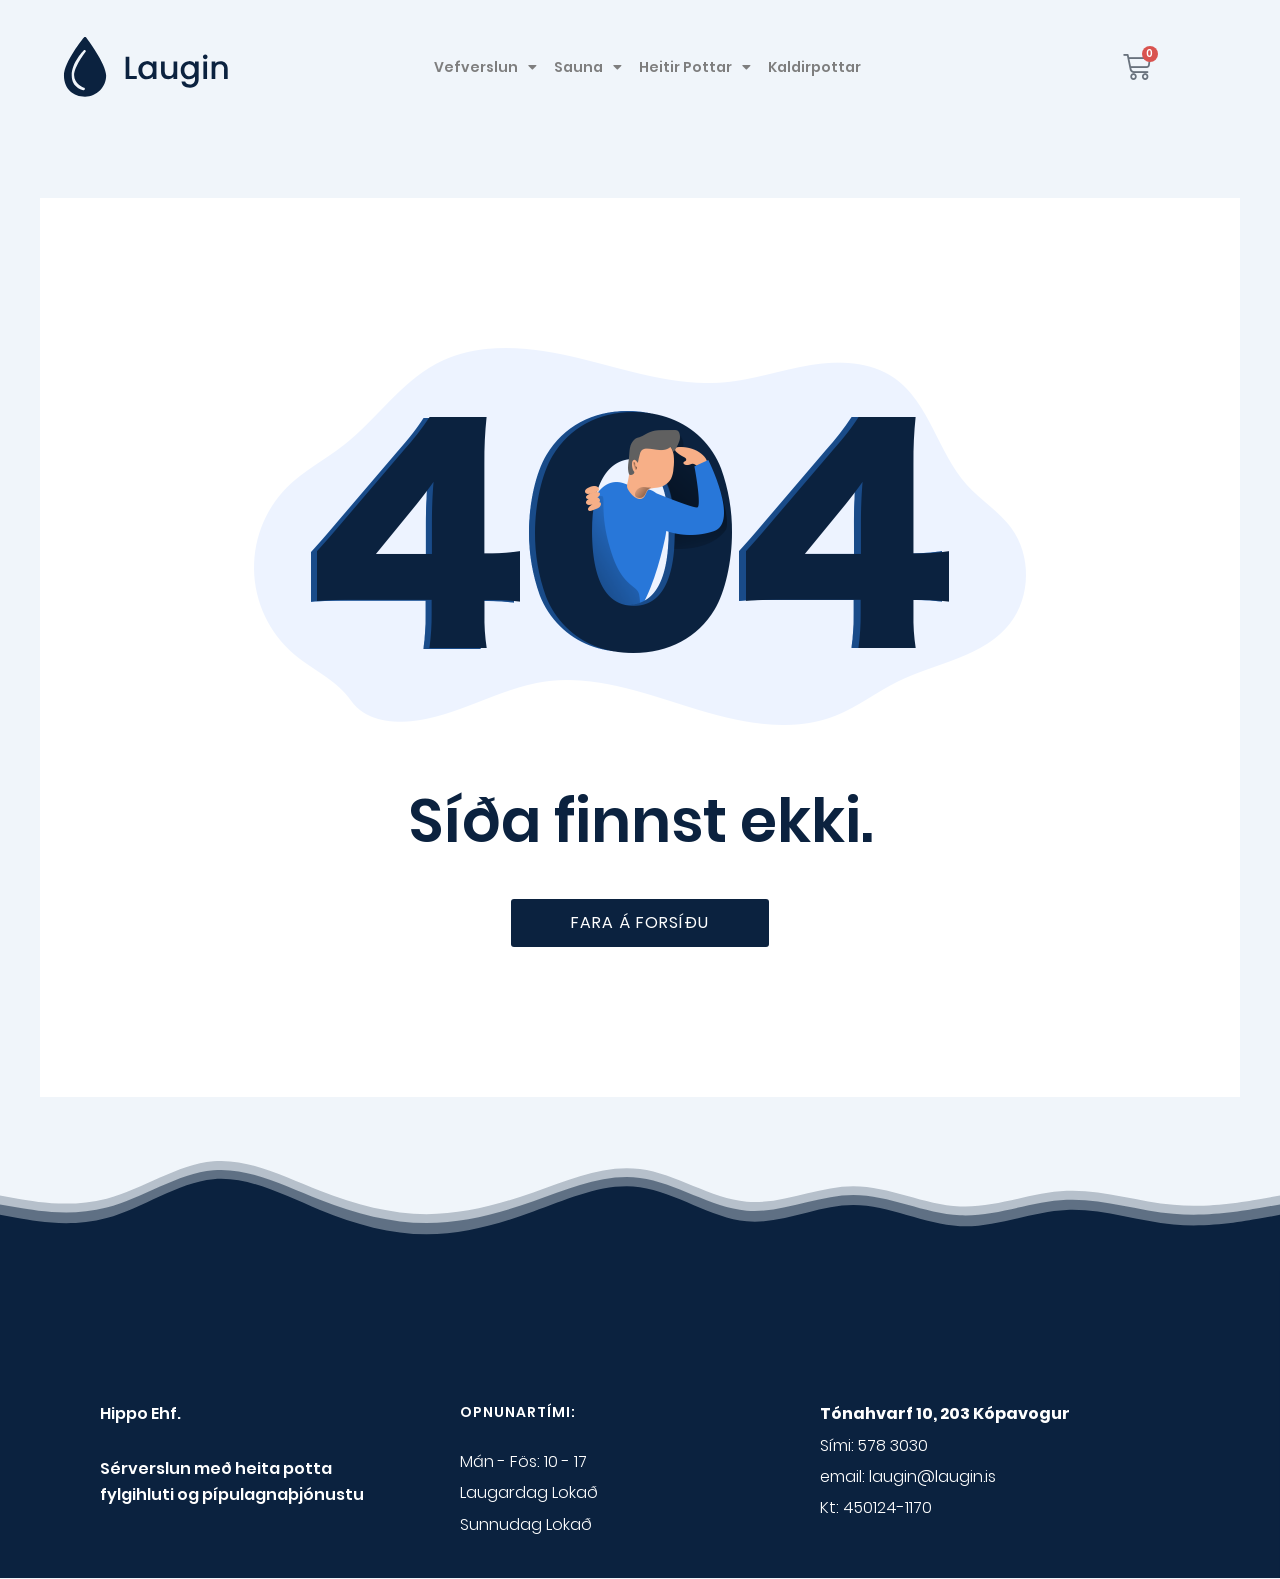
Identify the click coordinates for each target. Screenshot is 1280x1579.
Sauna (588, 67)
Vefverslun (485, 67)
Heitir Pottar (695, 67)
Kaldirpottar (814, 67)
